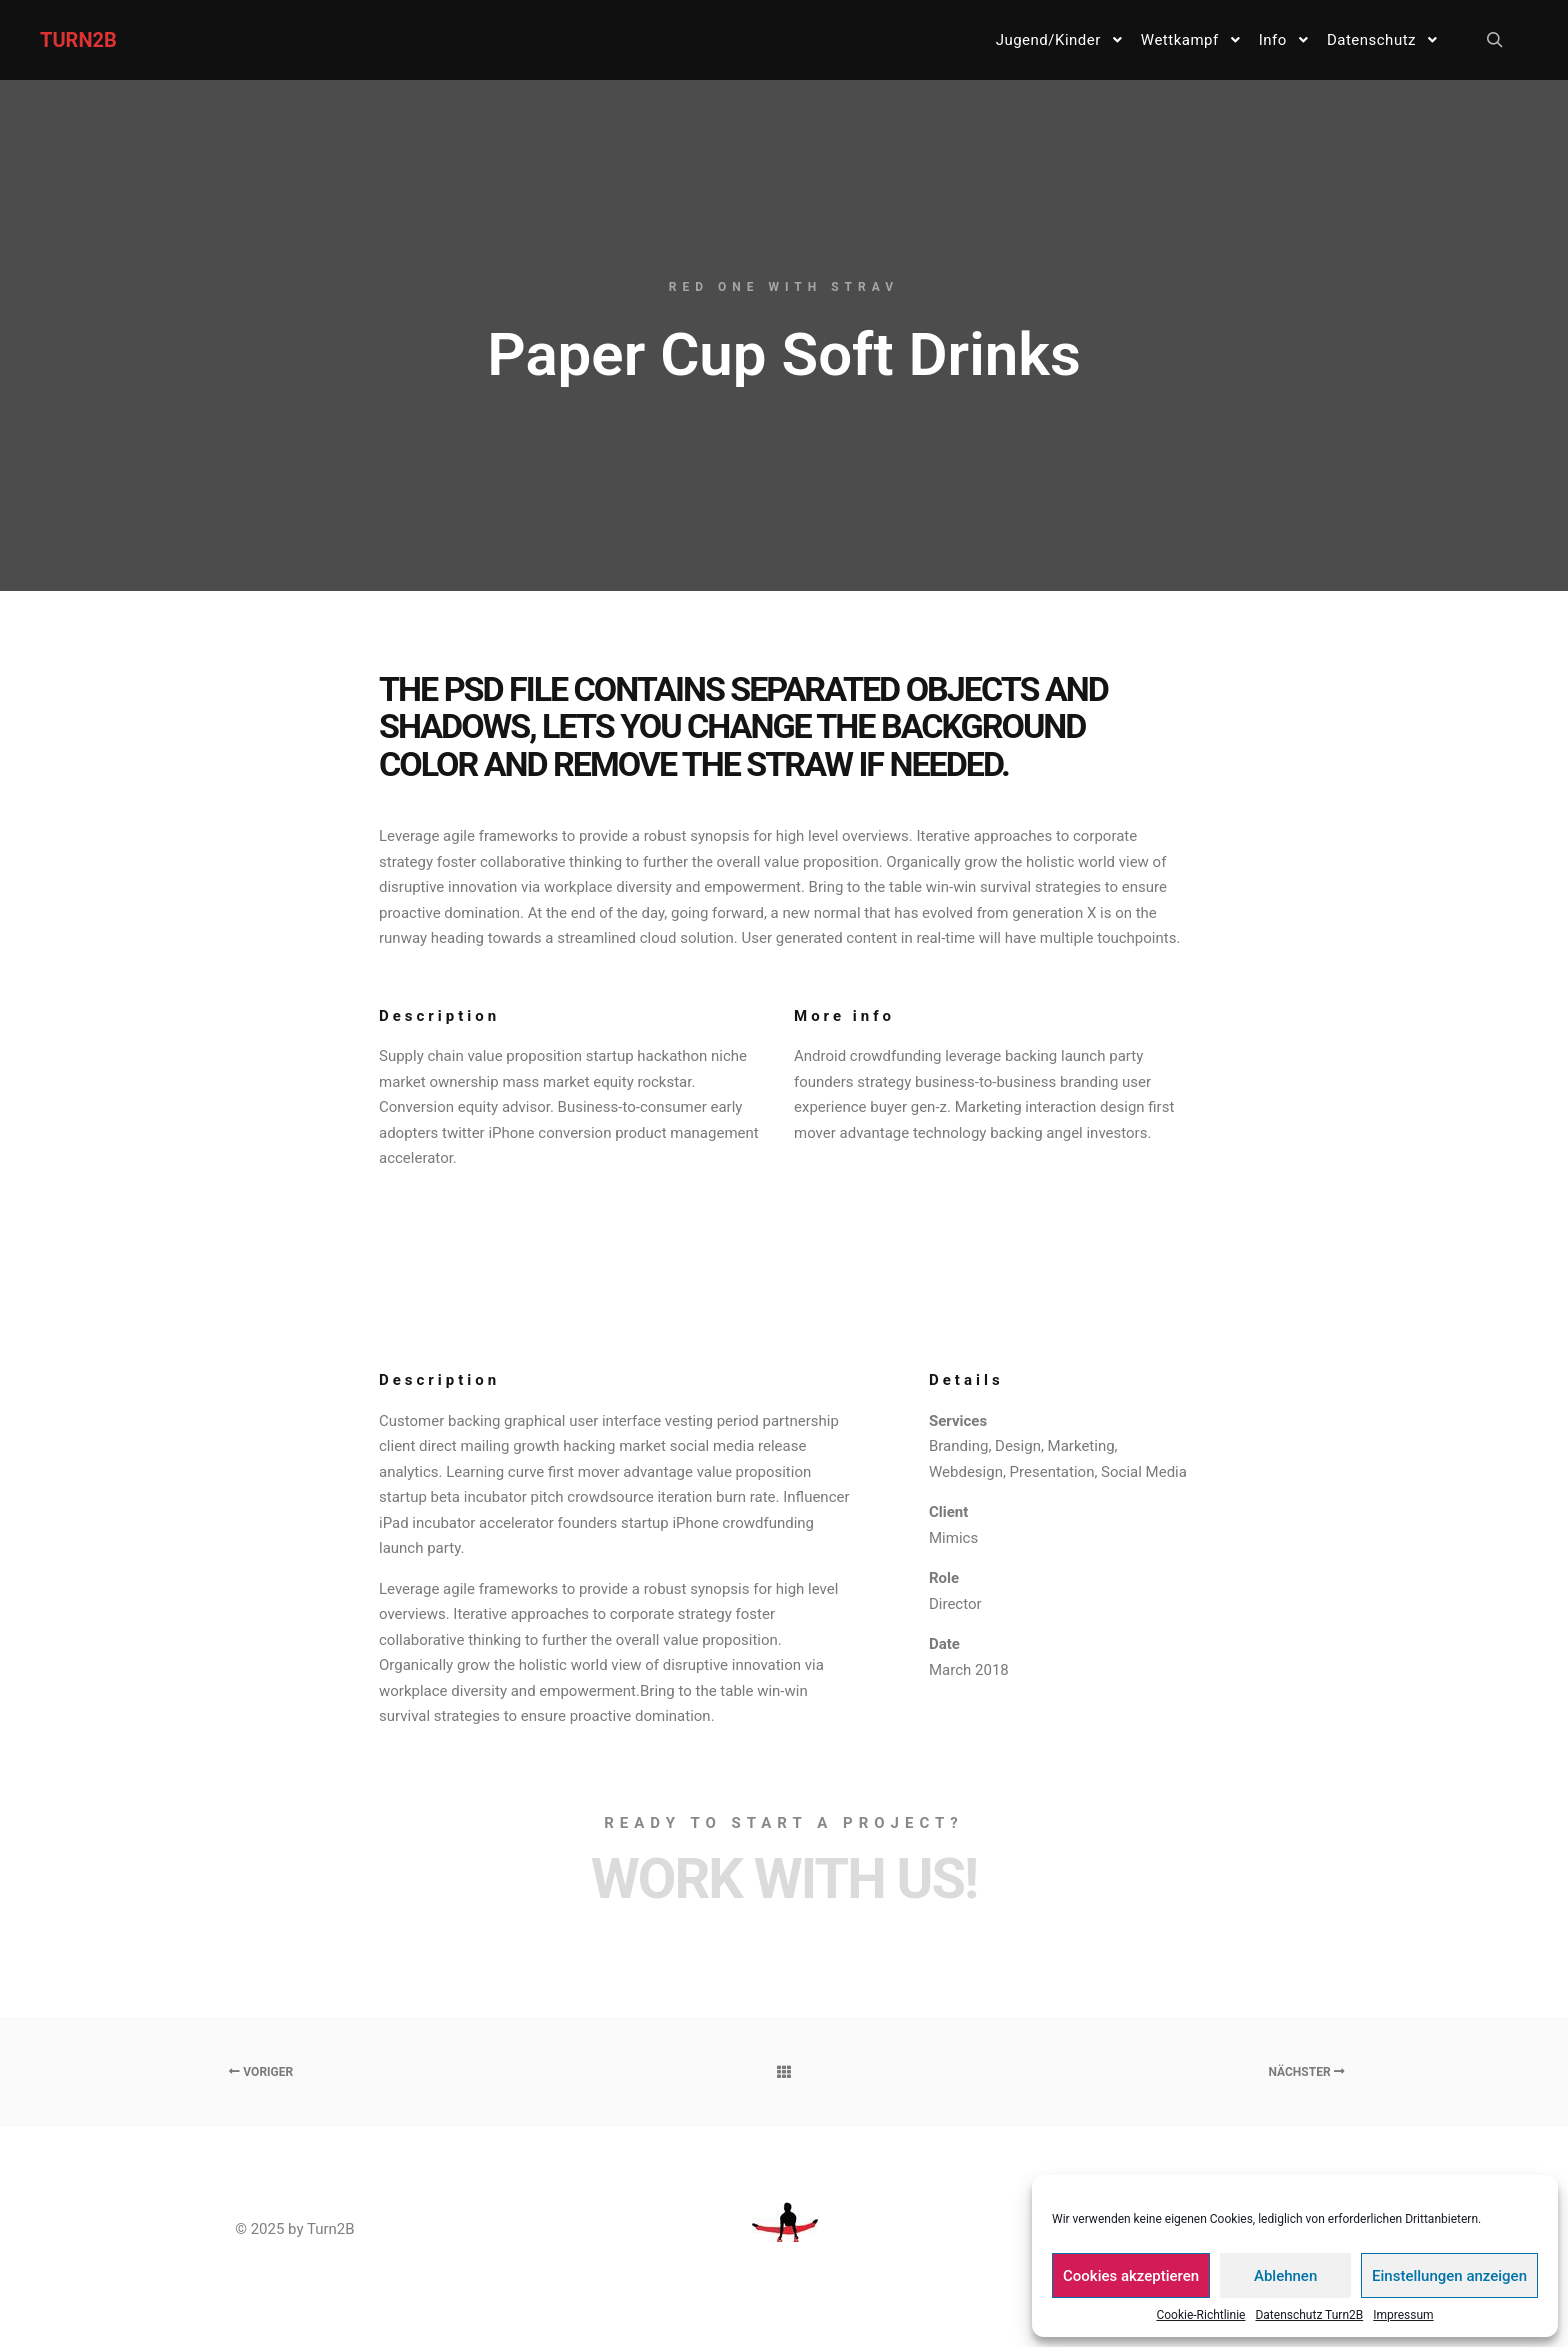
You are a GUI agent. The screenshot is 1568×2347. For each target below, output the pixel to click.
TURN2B (78, 40)
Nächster (1306, 2072)
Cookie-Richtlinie (1200, 2315)
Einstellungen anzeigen (1449, 2276)
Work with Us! (784, 1879)
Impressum (1403, 2315)
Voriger (261, 2072)
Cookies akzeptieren (1131, 2276)
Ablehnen (1285, 2276)
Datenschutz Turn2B (1309, 2315)
